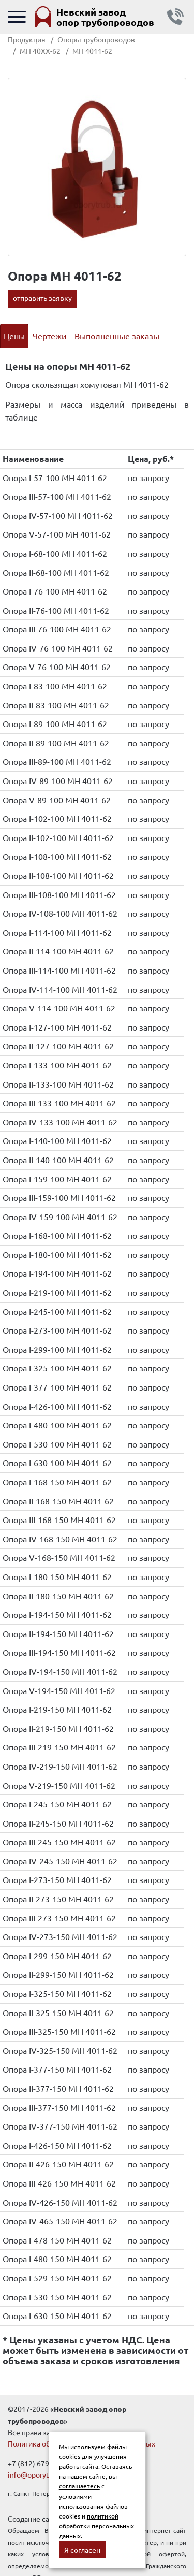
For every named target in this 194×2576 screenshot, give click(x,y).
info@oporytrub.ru (38, 2474)
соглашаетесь (79, 2486)
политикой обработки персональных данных (96, 2526)
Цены (14, 335)
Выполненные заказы (116, 335)
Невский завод (105, 16)
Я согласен (82, 2549)
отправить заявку (42, 297)
